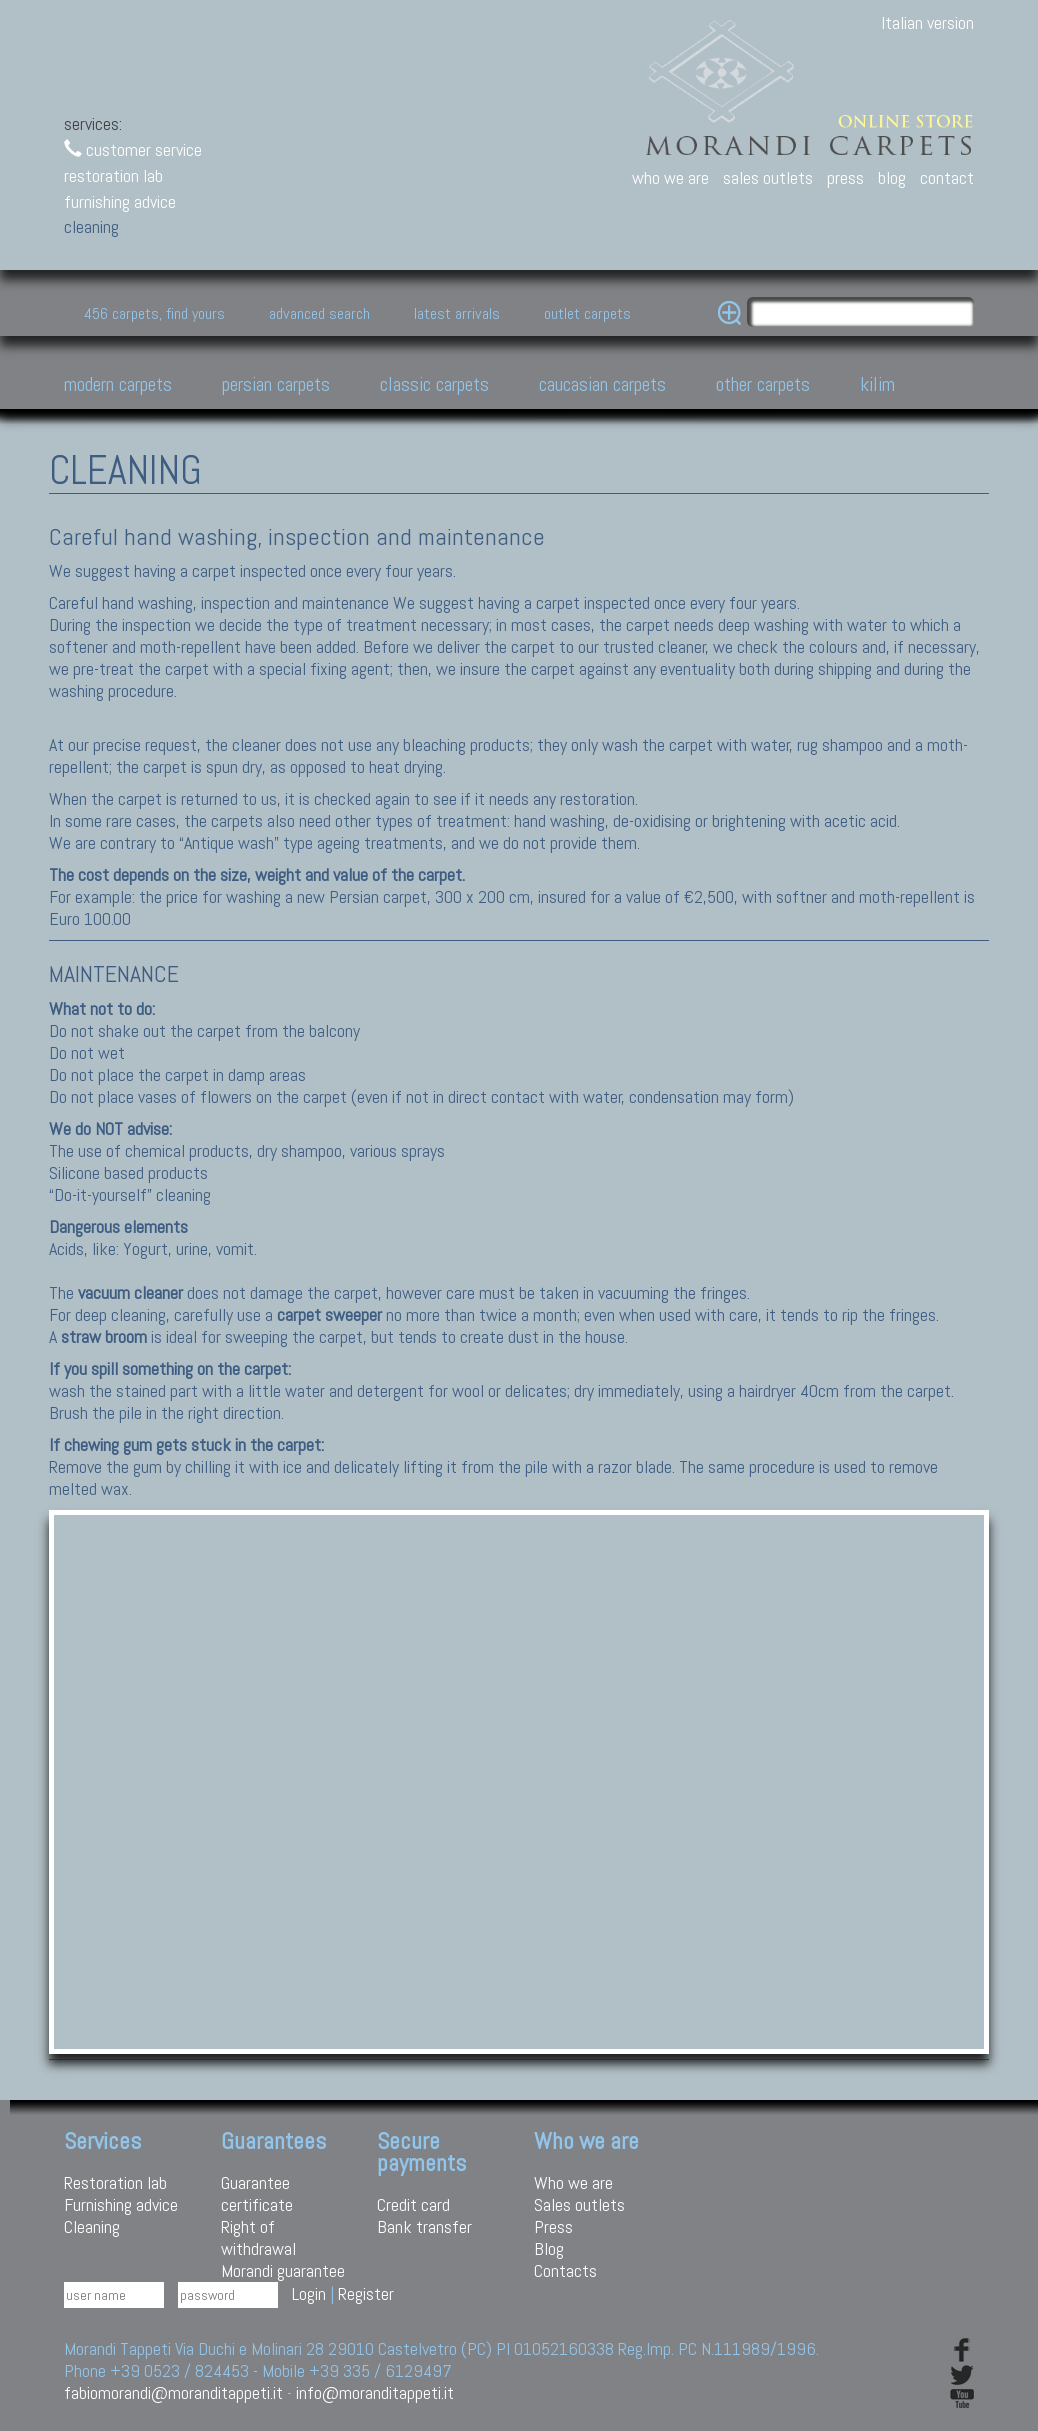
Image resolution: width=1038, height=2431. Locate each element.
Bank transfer (424, 2226)
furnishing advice (120, 201)
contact (947, 177)
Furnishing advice (121, 2204)
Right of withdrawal (258, 2237)
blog (892, 177)
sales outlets (768, 177)
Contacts (565, 2270)
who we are (670, 177)
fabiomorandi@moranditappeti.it (173, 2392)
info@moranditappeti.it (375, 2392)
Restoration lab (115, 2182)
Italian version (927, 22)
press (845, 177)
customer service (133, 149)
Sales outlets (579, 2204)
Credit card (413, 2204)
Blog (549, 2248)
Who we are (573, 2182)
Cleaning (92, 2226)
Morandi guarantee (283, 2270)
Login (309, 2293)
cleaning (91, 226)
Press (553, 2226)
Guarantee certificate (257, 2193)
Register (366, 2293)
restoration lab (113, 175)
